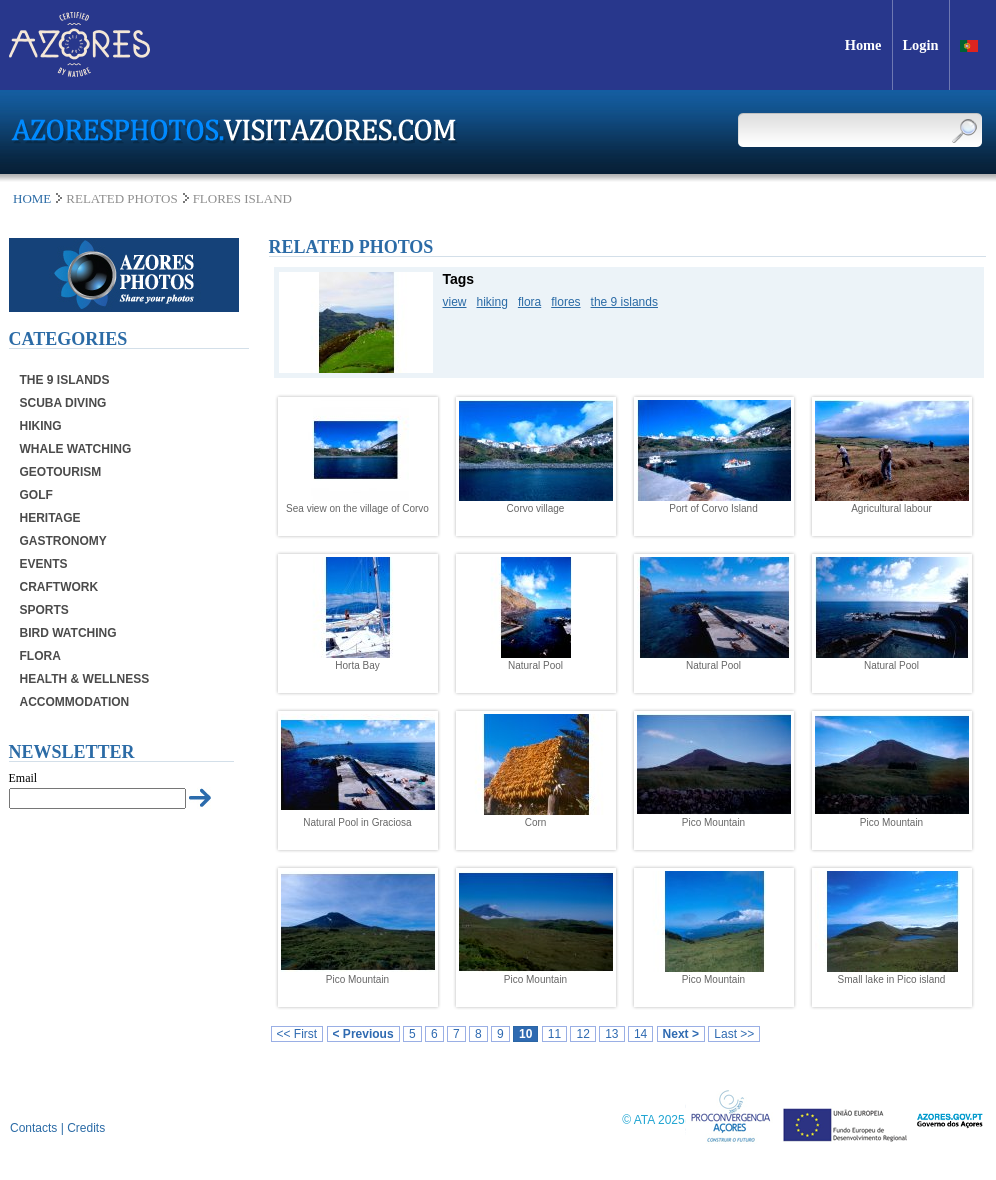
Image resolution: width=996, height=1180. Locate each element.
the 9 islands (624, 302)
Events (44, 564)
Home (32, 198)
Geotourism (61, 472)
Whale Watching (76, 449)
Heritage (50, 518)
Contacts (33, 1128)
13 (611, 1034)
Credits (86, 1128)
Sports (44, 610)
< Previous (363, 1034)
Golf (36, 495)
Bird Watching (68, 633)
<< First (297, 1034)
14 (640, 1034)
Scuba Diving (63, 403)
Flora (40, 656)
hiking (492, 302)
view (455, 302)
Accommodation (75, 702)
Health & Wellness (85, 679)
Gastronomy (63, 541)
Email (23, 778)
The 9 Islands (65, 380)
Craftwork (59, 587)
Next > (681, 1034)
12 (582, 1034)
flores (565, 302)
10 (525, 1034)
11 (554, 1034)
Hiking (41, 426)
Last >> (734, 1034)
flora (529, 302)
